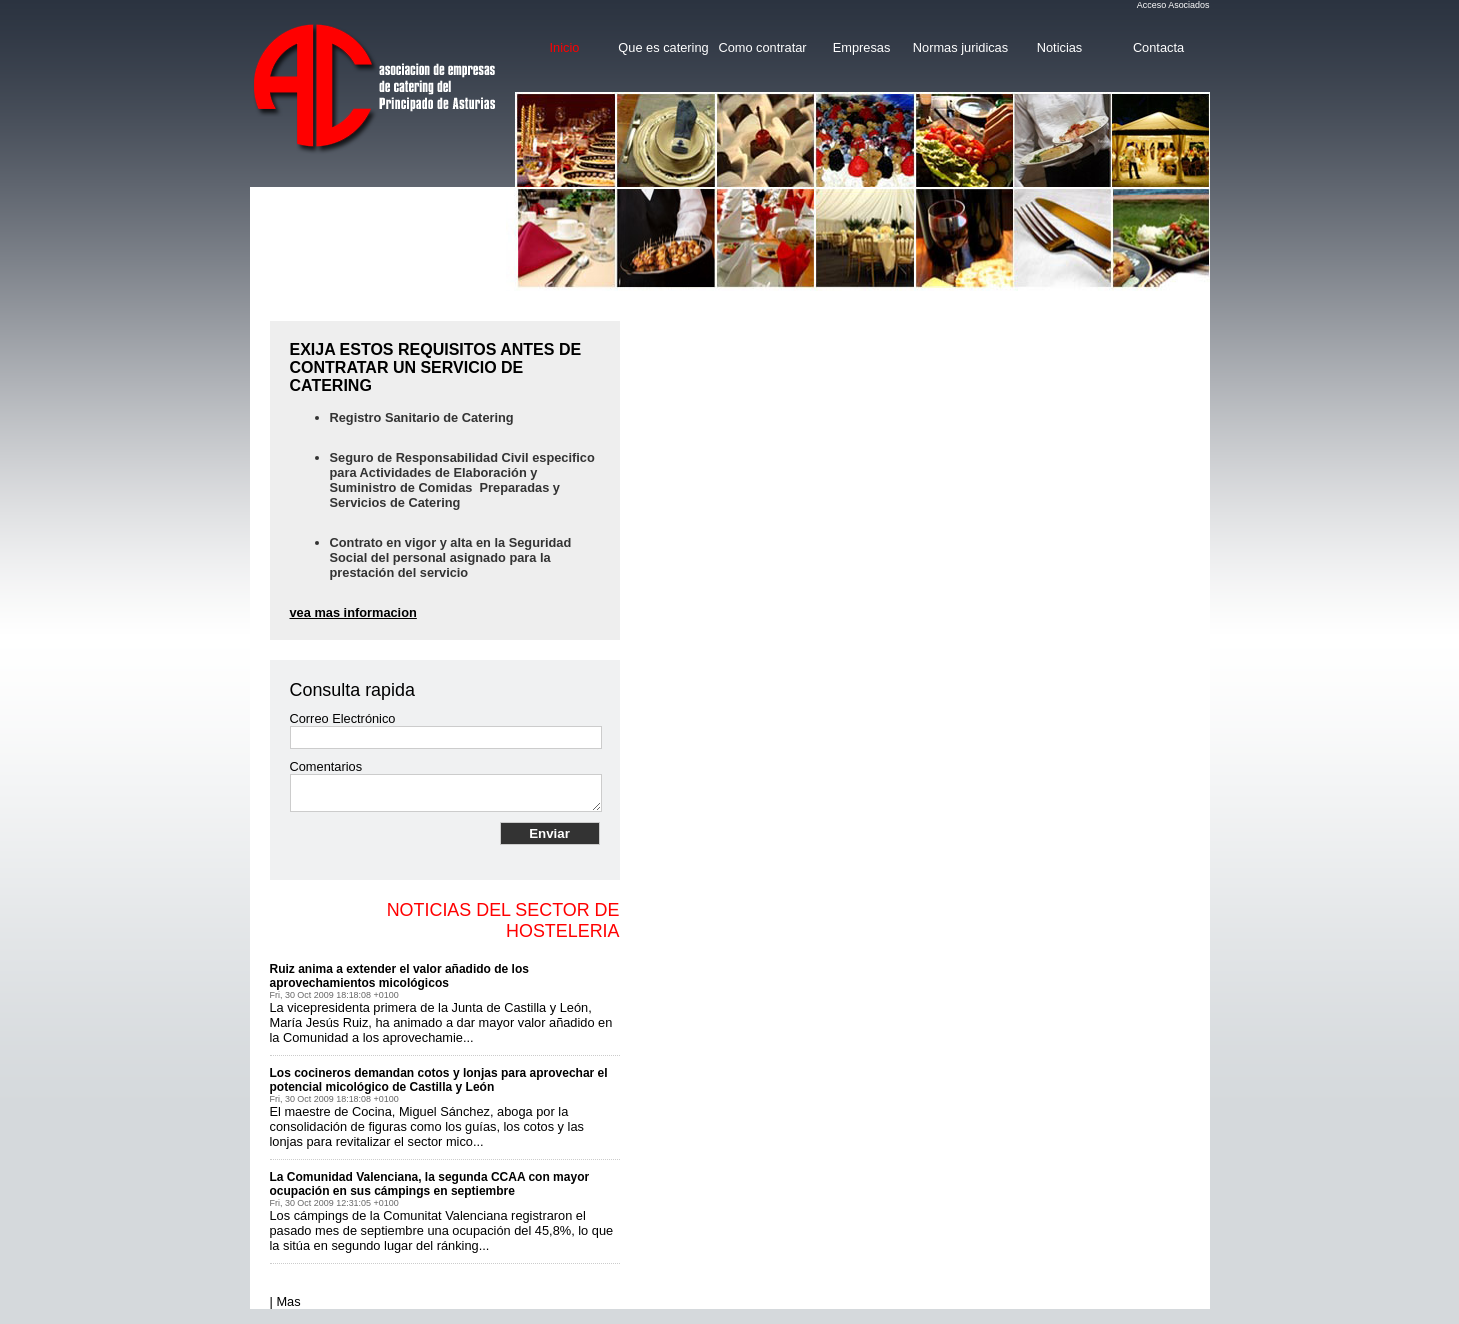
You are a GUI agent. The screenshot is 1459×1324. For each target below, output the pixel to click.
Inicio (565, 47)
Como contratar (762, 47)
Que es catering (663, 47)
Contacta (1158, 47)
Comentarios (326, 766)
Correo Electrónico (343, 718)
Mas (288, 1301)
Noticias (1060, 47)
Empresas (862, 47)
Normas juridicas (960, 47)
